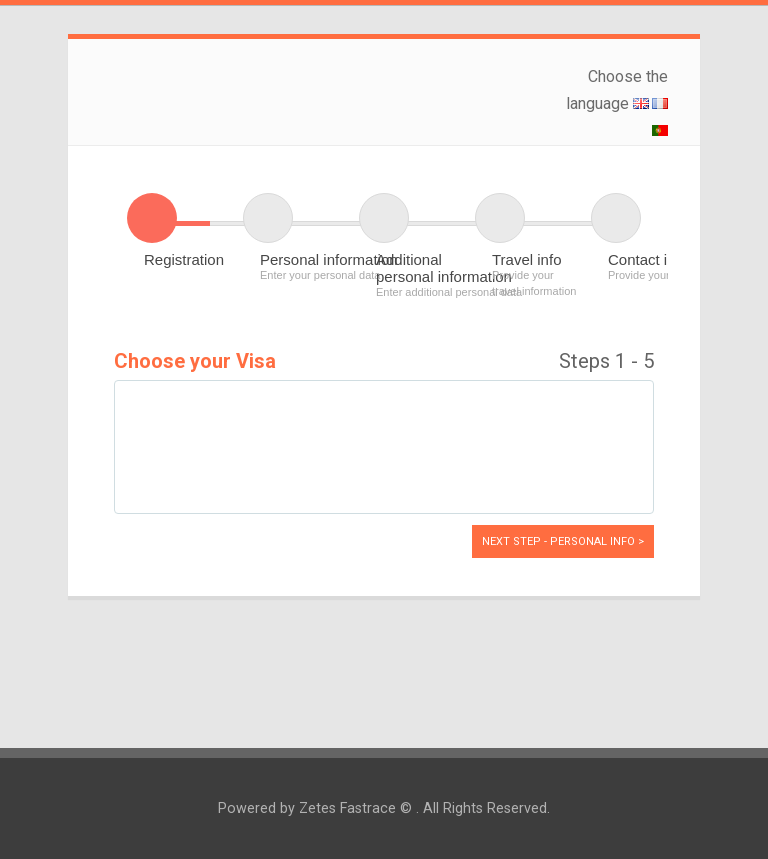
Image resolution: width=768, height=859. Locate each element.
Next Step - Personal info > (563, 541)
